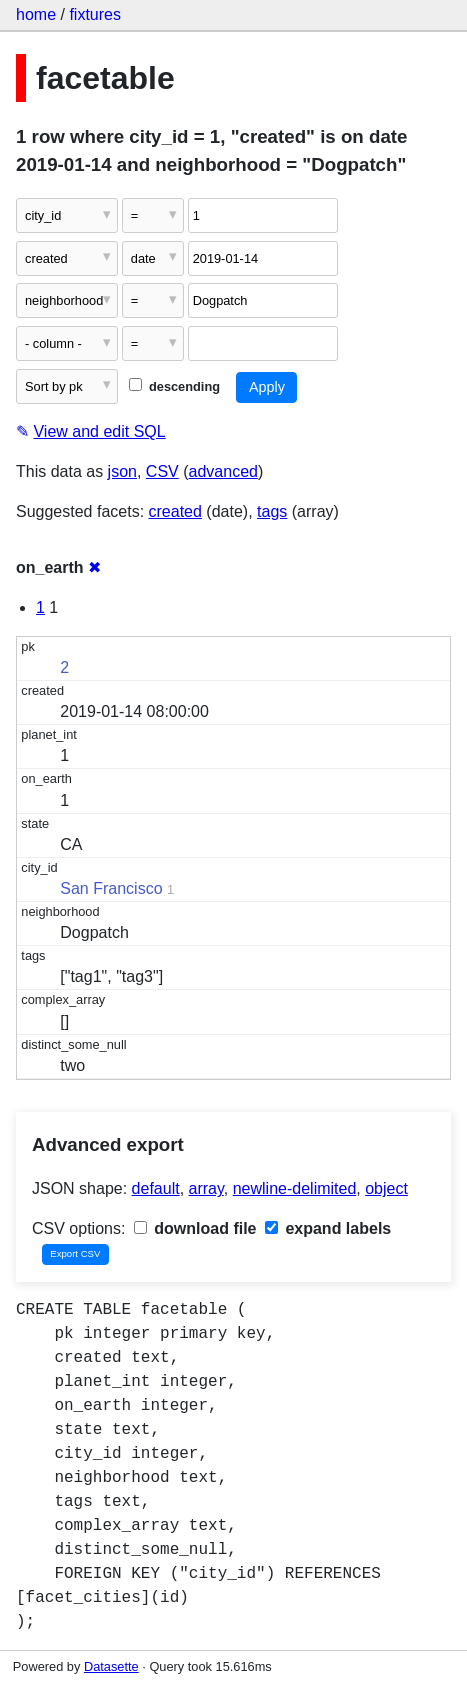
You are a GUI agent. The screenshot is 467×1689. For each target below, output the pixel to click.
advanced (223, 471)
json (122, 471)
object (386, 1188)
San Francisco (111, 888)
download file (195, 1228)
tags (272, 511)
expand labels (328, 1228)
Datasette (111, 1666)
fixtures (95, 14)
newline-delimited (295, 1188)
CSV (162, 471)
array (206, 1188)
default (156, 1188)
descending (174, 386)
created (175, 511)
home (36, 14)
